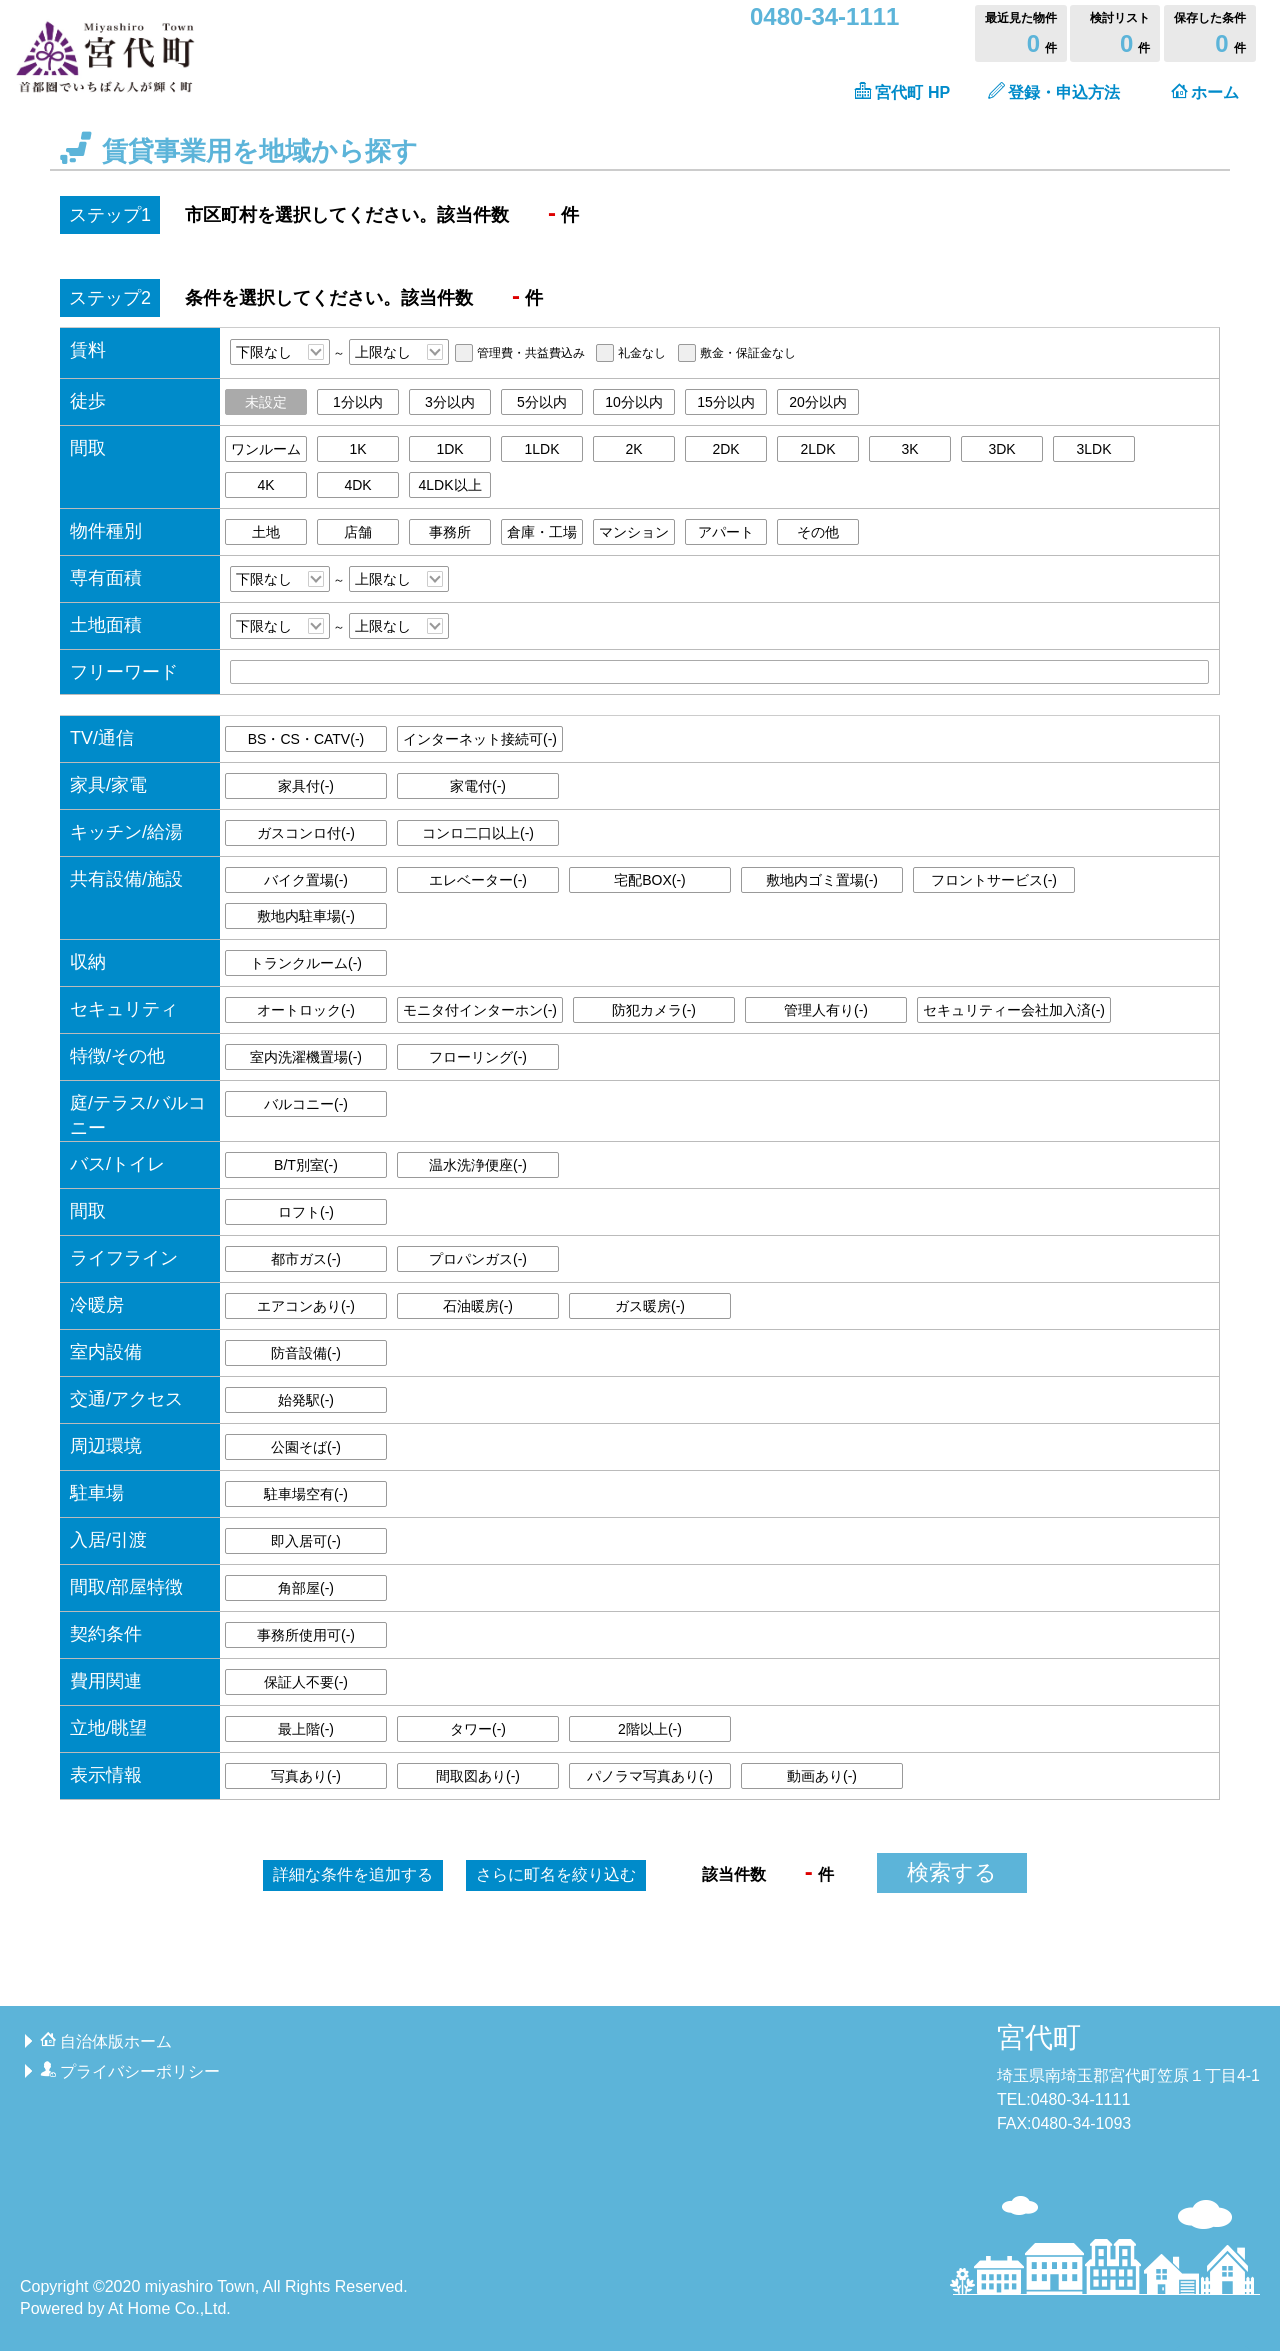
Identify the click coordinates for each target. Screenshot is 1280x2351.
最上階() (306, 1729)
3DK (1001, 449)
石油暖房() (478, 1306)
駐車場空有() (306, 1494)
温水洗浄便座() (478, 1165)
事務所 (450, 532)
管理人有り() (826, 1010)
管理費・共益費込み (531, 353)
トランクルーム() (306, 963)
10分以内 (634, 402)
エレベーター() (478, 880)
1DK (449, 449)
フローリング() (478, 1057)
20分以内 (818, 402)
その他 (818, 532)
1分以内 (358, 402)
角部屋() (306, 1588)
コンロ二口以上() (478, 833)
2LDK (817, 449)
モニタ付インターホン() (480, 1010)
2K (633, 449)
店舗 (358, 532)
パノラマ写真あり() (650, 1776)
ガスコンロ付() (306, 833)
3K (909, 449)
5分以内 (542, 402)
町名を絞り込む (556, 1874)
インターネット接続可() (480, 739)
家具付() (306, 786)
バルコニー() (306, 1104)
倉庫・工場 (542, 532)
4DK (357, 485)
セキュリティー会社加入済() (1014, 1010)
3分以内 (450, 402)
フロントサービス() (994, 880)
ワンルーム (266, 449)
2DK (725, 449)
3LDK (1093, 449)
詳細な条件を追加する (353, 1874)
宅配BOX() (650, 880)
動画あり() (822, 1776)
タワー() (478, 1729)
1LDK (541, 449)
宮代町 (1039, 2037)
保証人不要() (306, 1682)
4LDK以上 (449, 485)
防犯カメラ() (654, 1010)
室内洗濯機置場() (306, 1057)
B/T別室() (306, 1165)
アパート (726, 532)
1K (357, 449)
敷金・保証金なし (748, 353)
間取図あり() (478, 1776)
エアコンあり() (306, 1306)
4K (265, 485)
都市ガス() (306, 1259)
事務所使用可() (306, 1635)
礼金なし (642, 353)
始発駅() (306, 1400)
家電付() (478, 786)
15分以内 (726, 402)
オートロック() (306, 1010)
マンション (634, 532)
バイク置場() (306, 880)
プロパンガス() (478, 1259)
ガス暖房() (650, 1306)
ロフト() (306, 1212)
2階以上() (650, 1729)
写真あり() (306, 1776)
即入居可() (306, 1541)
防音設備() (306, 1353)
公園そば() (306, 1447)
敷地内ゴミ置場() (822, 880)
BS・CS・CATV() (306, 739)
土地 (266, 532)
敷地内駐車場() (306, 916)
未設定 (266, 402)
